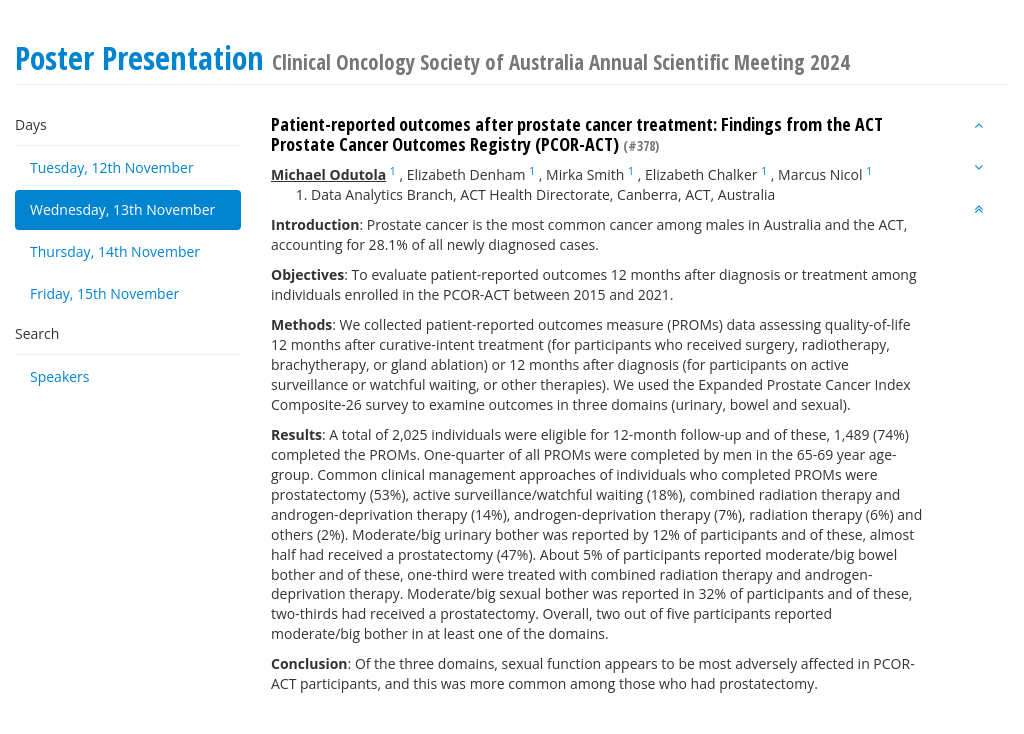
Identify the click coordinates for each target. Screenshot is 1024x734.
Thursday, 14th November (115, 251)
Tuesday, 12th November (112, 167)
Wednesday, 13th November (122, 209)
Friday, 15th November (104, 293)
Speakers (60, 376)
